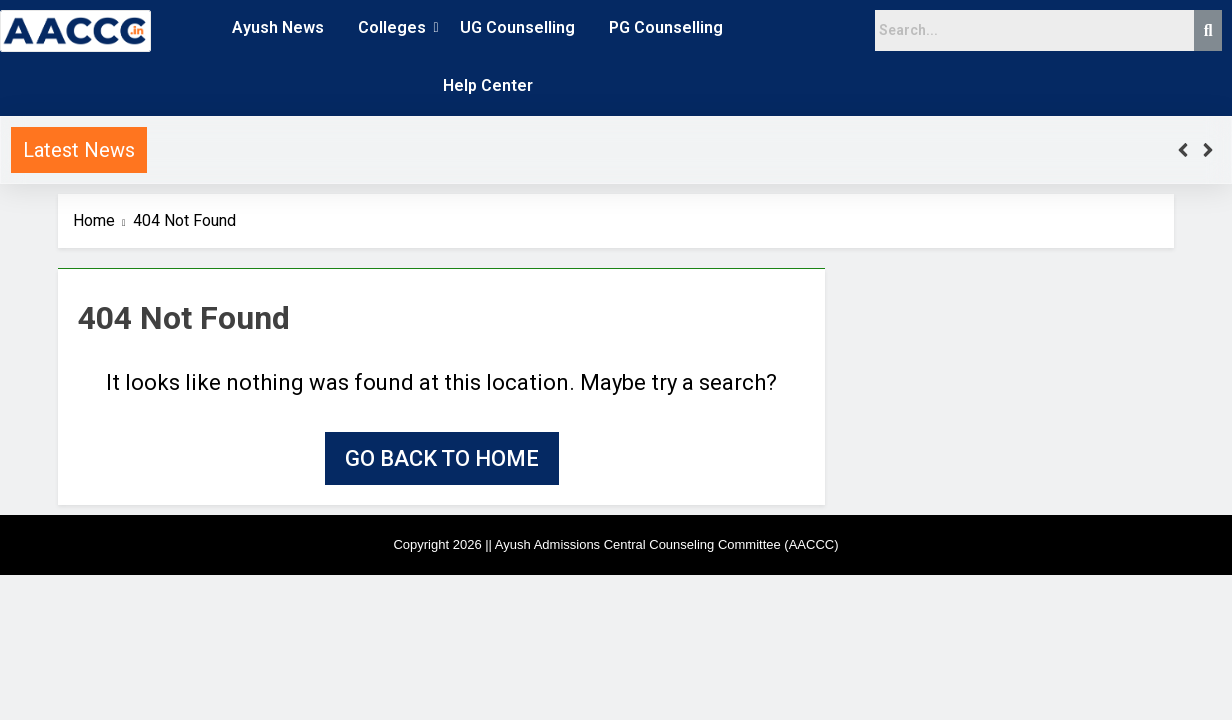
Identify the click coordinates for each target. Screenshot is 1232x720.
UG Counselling (517, 27)
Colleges (395, 27)
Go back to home (442, 458)
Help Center (488, 85)
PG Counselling (666, 27)
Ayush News (278, 27)
